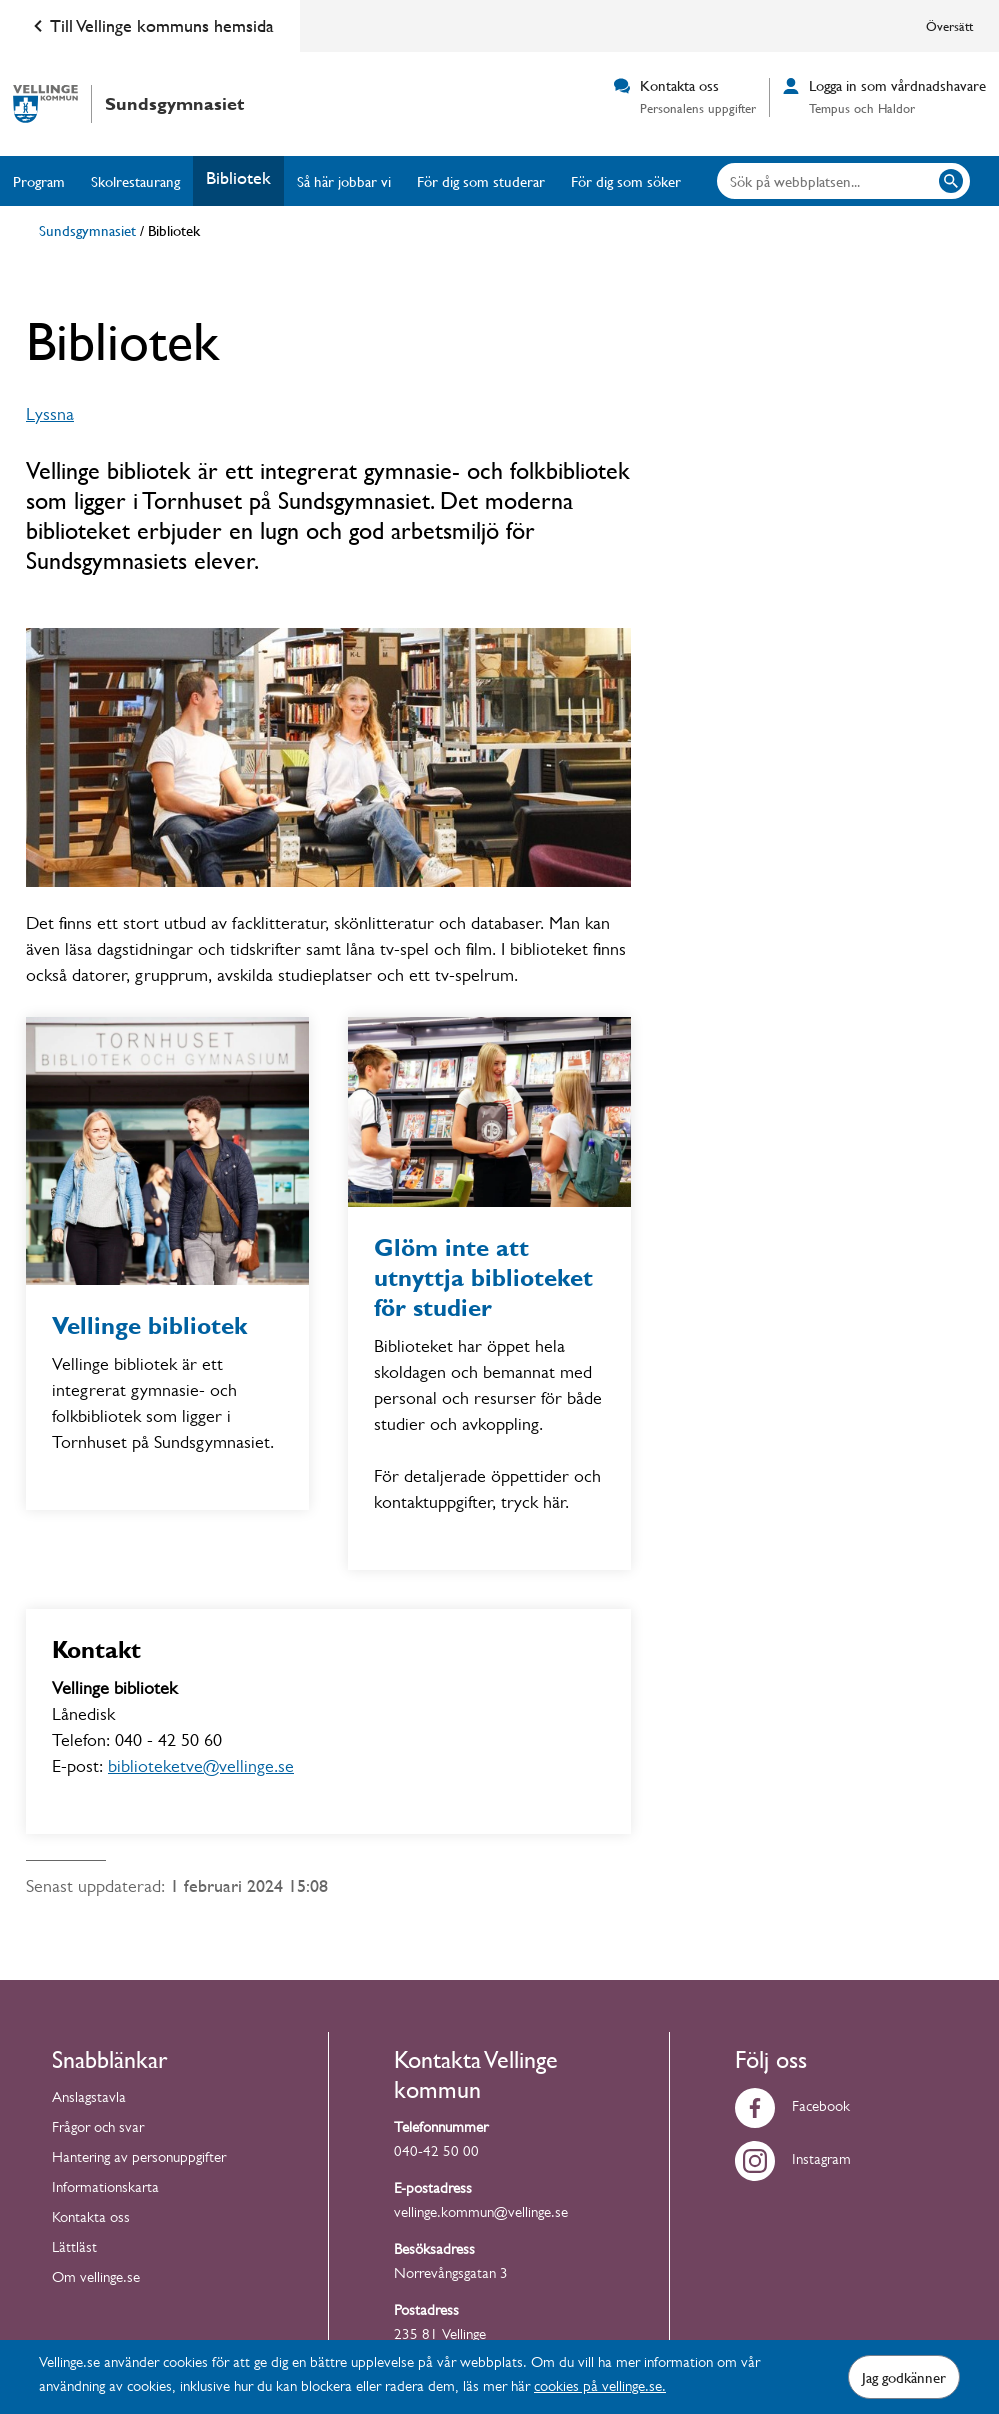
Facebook (792, 2108)
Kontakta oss (91, 2219)
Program (39, 181)
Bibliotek (238, 177)
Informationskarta (105, 2189)
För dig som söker (626, 181)
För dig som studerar (481, 181)
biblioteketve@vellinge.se (201, 1769)
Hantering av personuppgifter (139, 2159)
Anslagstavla (89, 2099)
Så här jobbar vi (344, 181)
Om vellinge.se (96, 2279)
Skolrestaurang (135, 181)
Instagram (793, 2161)
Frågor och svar (98, 2129)
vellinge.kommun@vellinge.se (481, 2214)
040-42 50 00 (436, 2153)
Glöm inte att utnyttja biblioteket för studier (483, 1278)
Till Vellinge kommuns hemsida (150, 26)
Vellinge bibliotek (149, 1326)
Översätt (949, 26)
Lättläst (74, 2249)
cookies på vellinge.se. (600, 2388)
